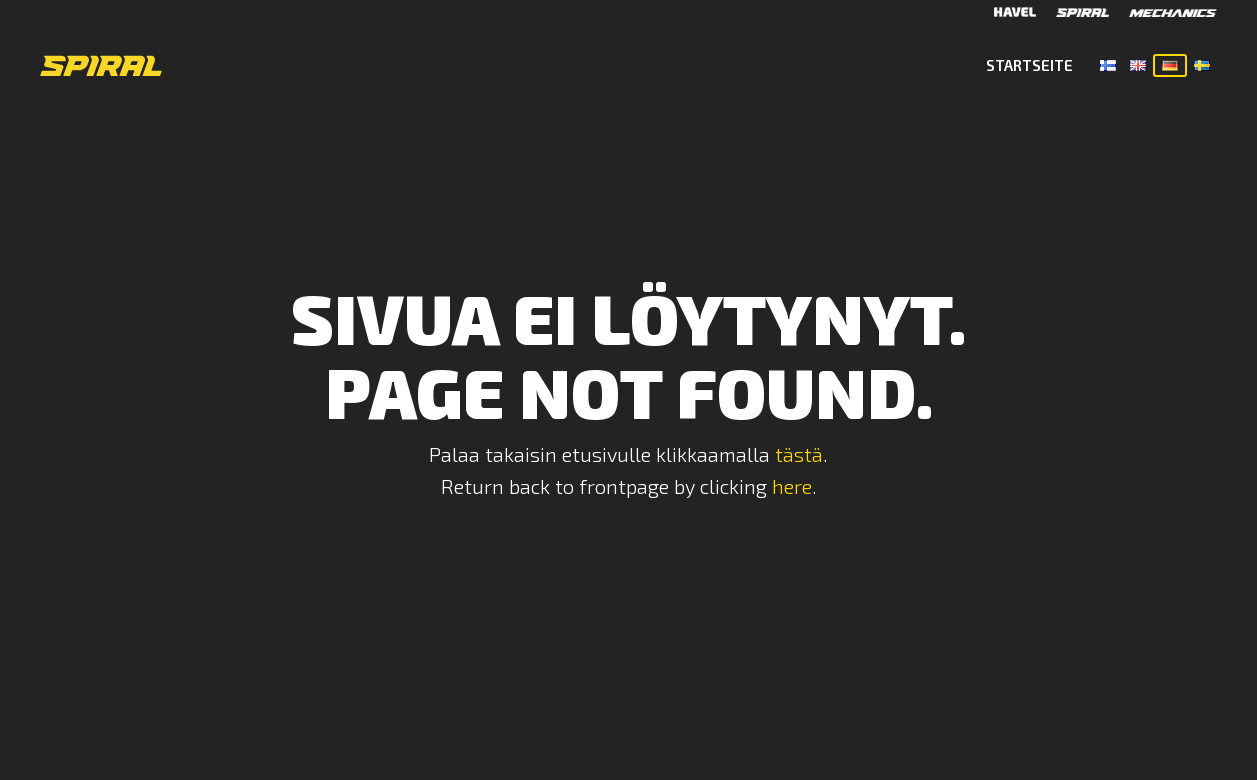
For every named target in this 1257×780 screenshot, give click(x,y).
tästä (799, 454)
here (792, 486)
